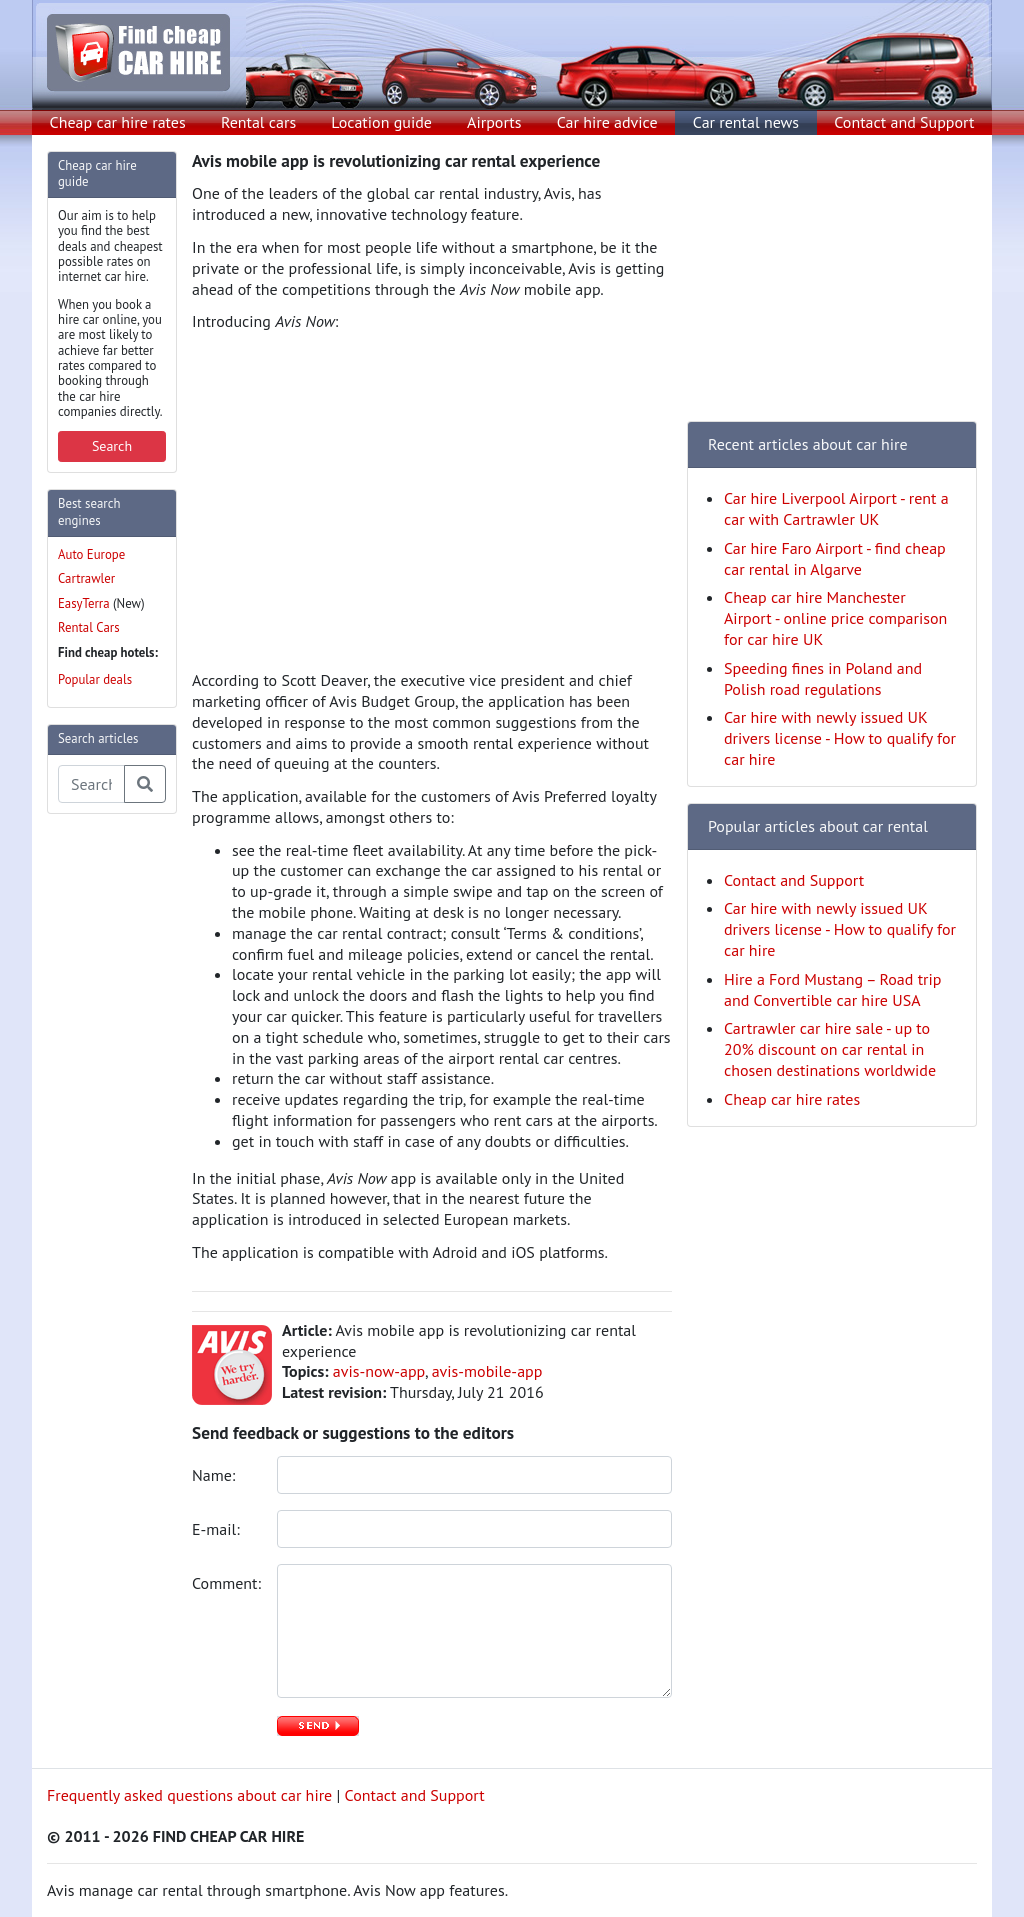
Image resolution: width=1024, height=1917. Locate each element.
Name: (216, 1475)
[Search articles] (91, 784)
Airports (494, 122)
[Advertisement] (127, 1130)
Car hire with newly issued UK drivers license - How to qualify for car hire (840, 738)
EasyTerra (84, 603)
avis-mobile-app (487, 1371)
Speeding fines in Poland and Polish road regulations (823, 678)
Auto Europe (91, 554)
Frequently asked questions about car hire (189, 1795)
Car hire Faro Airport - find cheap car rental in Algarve (835, 558)
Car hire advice (607, 122)
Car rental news (746, 122)
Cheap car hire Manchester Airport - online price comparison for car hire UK (835, 618)
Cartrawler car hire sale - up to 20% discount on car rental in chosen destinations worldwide (830, 1049)
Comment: (227, 1583)
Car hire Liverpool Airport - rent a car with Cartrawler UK (836, 508)
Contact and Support (904, 122)
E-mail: (218, 1529)
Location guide (381, 122)
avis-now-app (379, 1371)
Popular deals (95, 679)
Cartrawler (86, 578)
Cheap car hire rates (118, 122)
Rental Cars (89, 627)
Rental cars (258, 122)
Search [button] (112, 446)
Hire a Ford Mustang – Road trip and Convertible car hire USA (832, 989)
